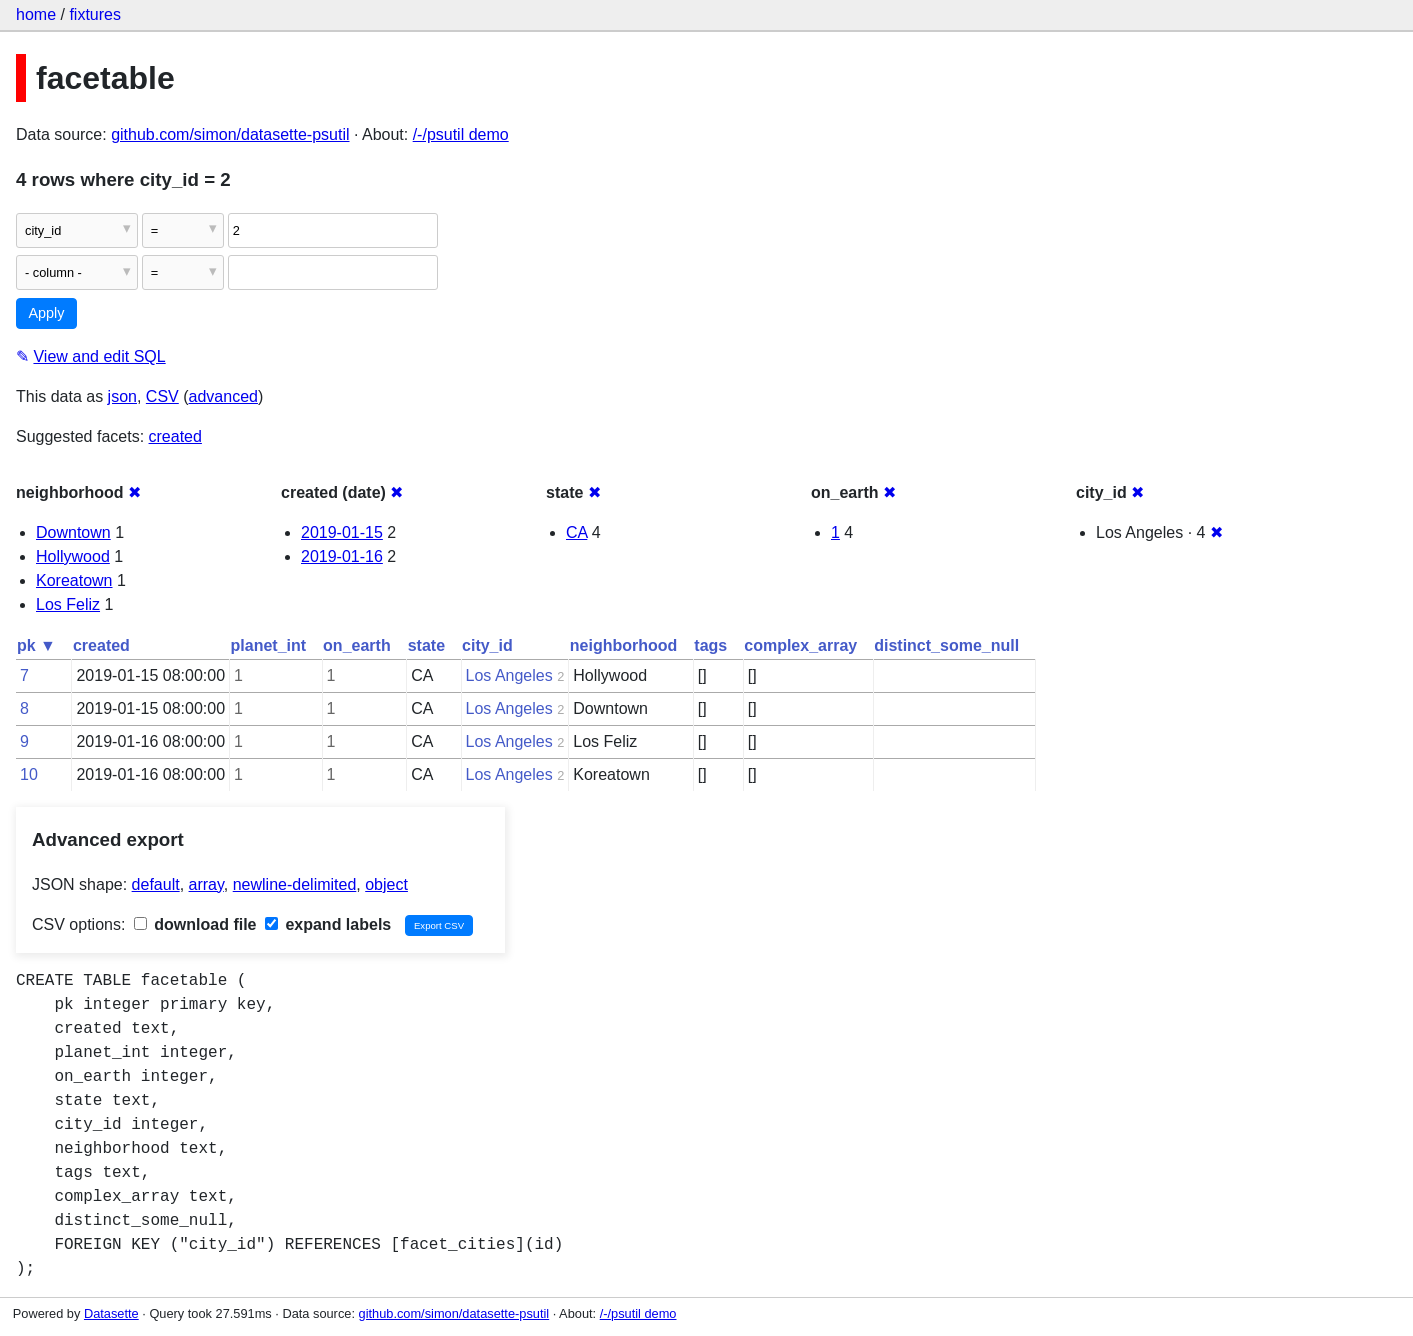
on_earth (357, 645)
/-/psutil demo (461, 134)
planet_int (269, 645)
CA (576, 532)
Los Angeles (509, 675)
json (122, 396)
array (206, 884)
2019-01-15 (342, 532)
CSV (162, 396)
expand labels (328, 924)
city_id (487, 645)
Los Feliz (68, 604)
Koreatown (74, 580)
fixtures (95, 14)
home (36, 14)
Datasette (111, 1313)
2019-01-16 (342, 556)
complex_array (800, 645)
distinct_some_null (946, 645)
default (156, 884)
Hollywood (73, 556)
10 (29, 774)
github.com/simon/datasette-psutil (230, 134)
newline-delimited (295, 884)
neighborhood (624, 645)
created (175, 436)
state (426, 645)
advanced (223, 396)
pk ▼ (36, 645)
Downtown (73, 532)
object (386, 884)
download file (195, 924)
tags (710, 645)
